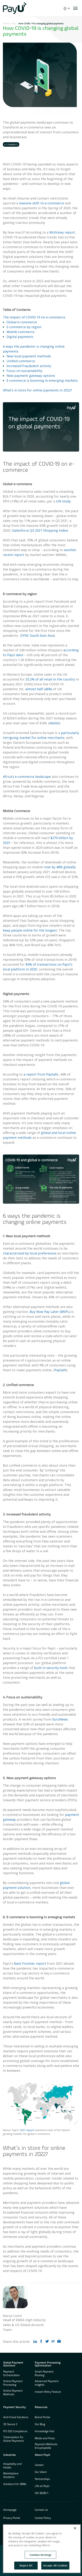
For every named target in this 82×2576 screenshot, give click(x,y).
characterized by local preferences (30, 1253)
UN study (63, 501)
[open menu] (75, 8)
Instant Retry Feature (48, 2392)
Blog (14, 23)
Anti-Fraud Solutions (15, 2417)
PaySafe (60, 1370)
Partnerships (42, 2479)
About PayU (42, 2455)
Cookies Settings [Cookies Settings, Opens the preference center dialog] (40, 2555)
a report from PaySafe (41, 1074)
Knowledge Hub (44, 2431)
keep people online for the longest (30, 930)
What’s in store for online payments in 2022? (37, 390)
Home (6, 23)
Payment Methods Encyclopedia (46, 2446)
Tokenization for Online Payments (13, 2439)
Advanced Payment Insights (47, 2383)
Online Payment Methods (13, 2392)
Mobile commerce (20, 332)
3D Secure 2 (10, 2424)
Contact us (41, 2510)
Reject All (26, 2565)
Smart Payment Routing (44, 2373)
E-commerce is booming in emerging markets (42, 380)
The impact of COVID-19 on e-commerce (34, 317)
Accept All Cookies (55, 2565)
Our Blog (40, 2424)
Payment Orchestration (11, 2373)
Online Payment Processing (13, 2383)
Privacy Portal (11, 2518)
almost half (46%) (38, 689)
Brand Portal (42, 2417)
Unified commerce (21, 361)
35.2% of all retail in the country (50, 679)
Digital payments (19, 336)
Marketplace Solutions (10, 2475)
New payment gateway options (30, 375)
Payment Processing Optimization (47, 2364)
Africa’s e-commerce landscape (27, 776)
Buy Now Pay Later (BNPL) (50, 1311)
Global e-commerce (21, 322)
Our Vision (41, 2472)
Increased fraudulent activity (28, 366)
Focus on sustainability (24, 371)
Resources (41, 2407)
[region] (42, 2548)
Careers (39, 2465)
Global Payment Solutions (13, 2364)
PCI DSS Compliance (15, 2431)
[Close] (75, 2528)
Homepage (9, 2510)
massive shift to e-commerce (41, 203)
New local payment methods (28, 356)
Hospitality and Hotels (12, 2466)
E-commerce (11, 144)
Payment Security (14, 2407)
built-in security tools (51, 1668)
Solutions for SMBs (14, 2484)
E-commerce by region (23, 327)
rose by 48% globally (60, 867)
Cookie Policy (43, 2518)
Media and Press (45, 2438)
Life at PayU (42, 2486)
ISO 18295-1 (41, 2493)
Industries (9, 2455)
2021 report (27, 2130)
